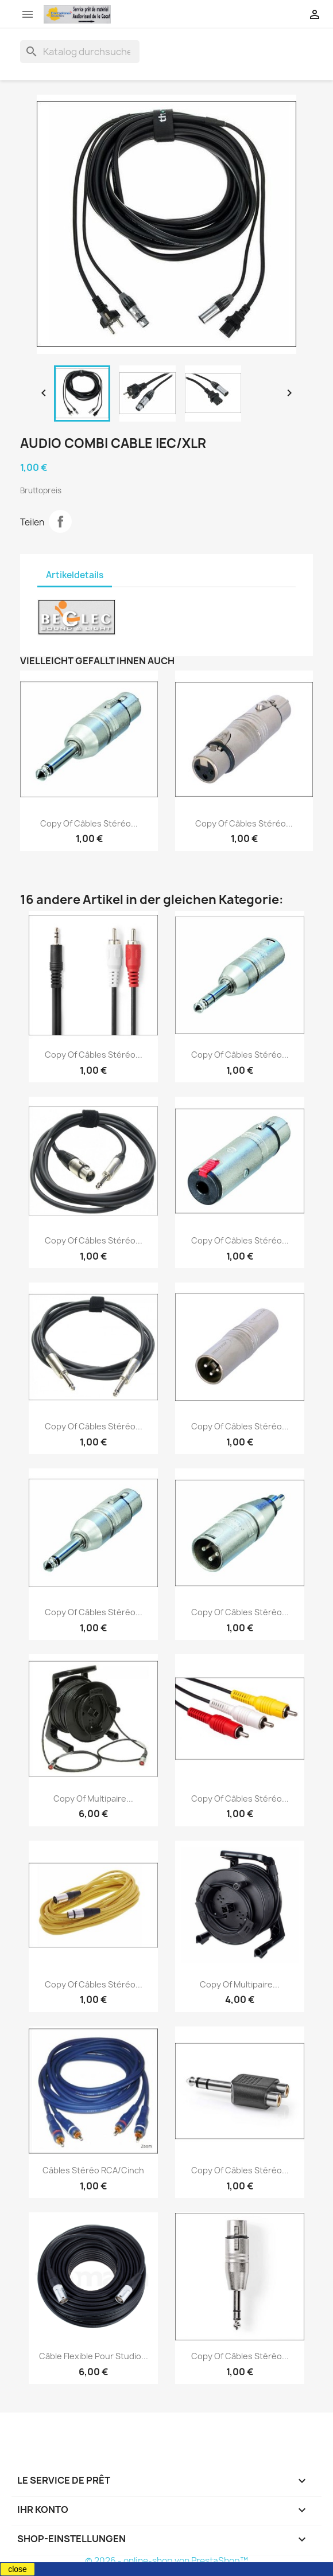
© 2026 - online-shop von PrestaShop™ (166, 2561)
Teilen (60, 521)
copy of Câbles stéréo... (89, 823)
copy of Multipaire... (93, 1798)
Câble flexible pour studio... (93, 2356)
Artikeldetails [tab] (74, 575)
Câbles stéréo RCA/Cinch (93, 2170)
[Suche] (80, 51)
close (17, 2569)
